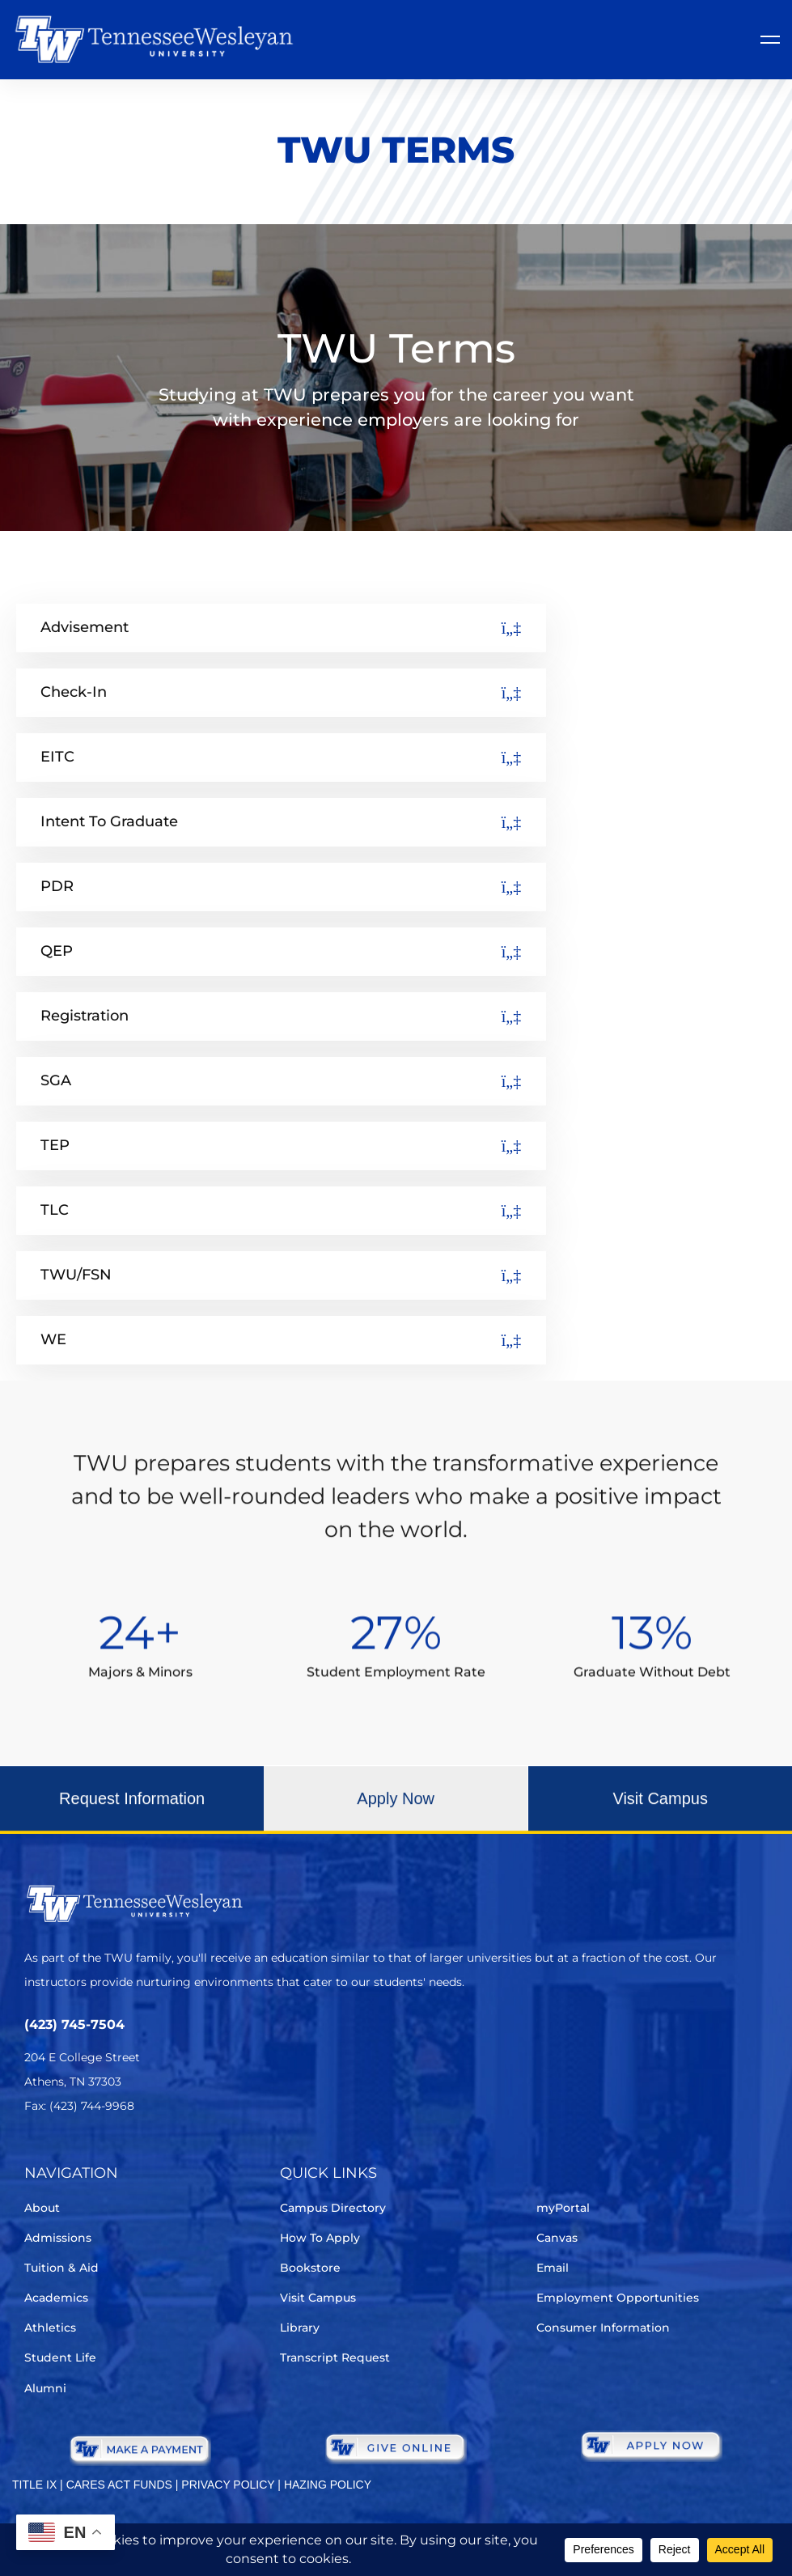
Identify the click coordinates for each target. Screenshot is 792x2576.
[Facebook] (79, 2154)
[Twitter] (34, 2154)
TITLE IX (34, 2484)
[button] (132, 1813)
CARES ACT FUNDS (119, 2484)
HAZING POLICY (327, 2484)
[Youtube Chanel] (170, 2154)
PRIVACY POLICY (227, 2484)
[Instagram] (125, 2154)
